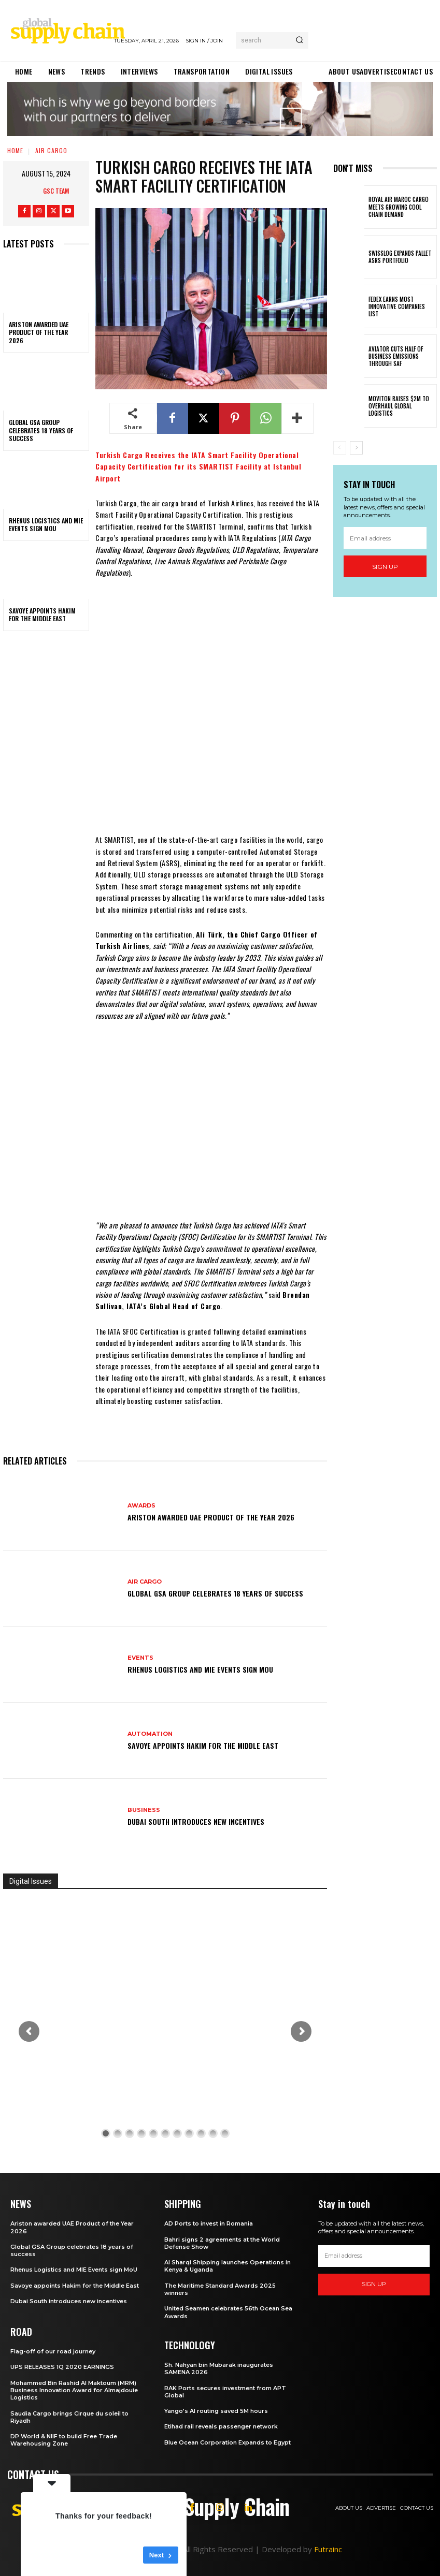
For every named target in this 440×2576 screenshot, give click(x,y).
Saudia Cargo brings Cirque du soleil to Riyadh (69, 2417)
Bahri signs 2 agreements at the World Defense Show (222, 2243)
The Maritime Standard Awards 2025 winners (220, 2289)
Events (140, 1658)
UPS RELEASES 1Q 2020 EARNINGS (62, 2366)
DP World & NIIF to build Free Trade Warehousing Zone (63, 2440)
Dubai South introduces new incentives (195, 1821)
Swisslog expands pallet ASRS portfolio (399, 257)
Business (143, 1810)
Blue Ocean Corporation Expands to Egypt (227, 2442)
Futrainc (328, 2549)
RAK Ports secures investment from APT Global (225, 2391)
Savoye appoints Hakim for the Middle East (42, 614)
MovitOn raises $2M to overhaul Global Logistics (398, 406)
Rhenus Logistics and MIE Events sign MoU (46, 524)
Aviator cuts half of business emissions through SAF (395, 356)
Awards (141, 1506)
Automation (150, 1734)
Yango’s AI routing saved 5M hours (216, 2410)
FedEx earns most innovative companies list (396, 306)
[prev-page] (339, 448)
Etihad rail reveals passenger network (221, 2426)
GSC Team (56, 190)
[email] (385, 538)
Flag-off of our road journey (52, 2351)
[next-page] (356, 448)
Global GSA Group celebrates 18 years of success (41, 430)
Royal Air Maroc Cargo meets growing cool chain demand (398, 206)
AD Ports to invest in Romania (208, 2223)
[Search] (299, 40)
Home (15, 150)
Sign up (385, 566)
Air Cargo (51, 150)
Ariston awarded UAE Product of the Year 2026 (38, 332)
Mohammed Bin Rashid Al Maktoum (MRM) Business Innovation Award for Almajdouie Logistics (74, 2390)
